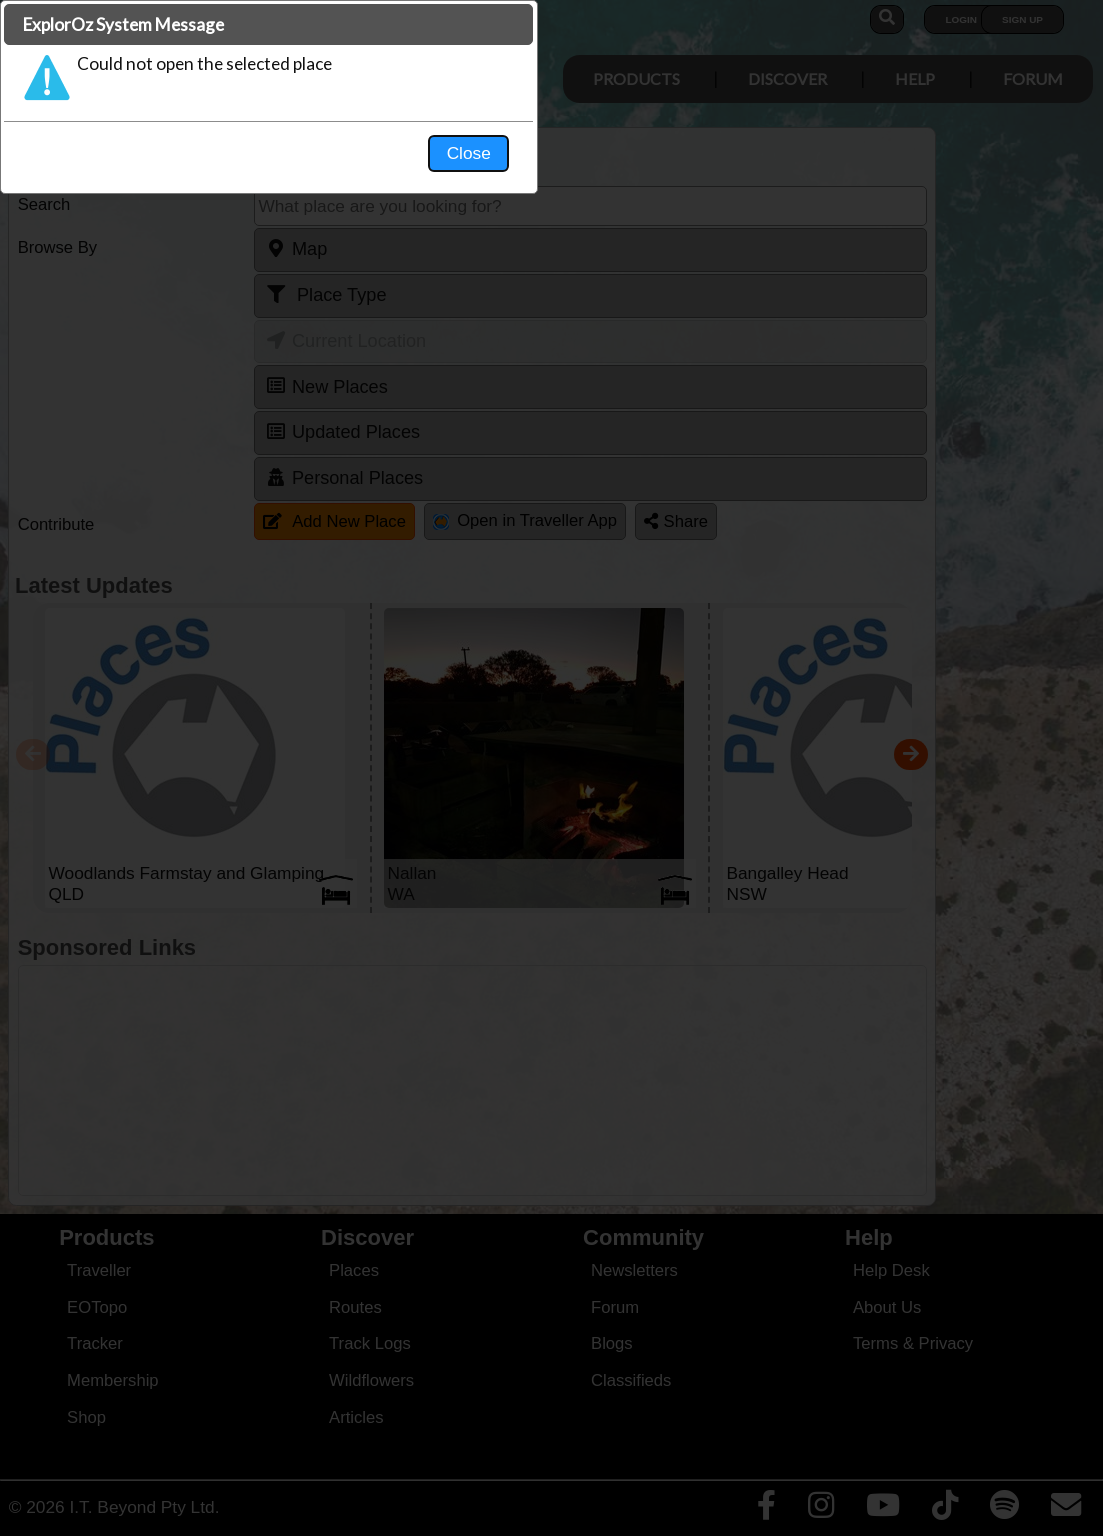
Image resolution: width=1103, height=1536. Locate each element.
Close (739, 416)
